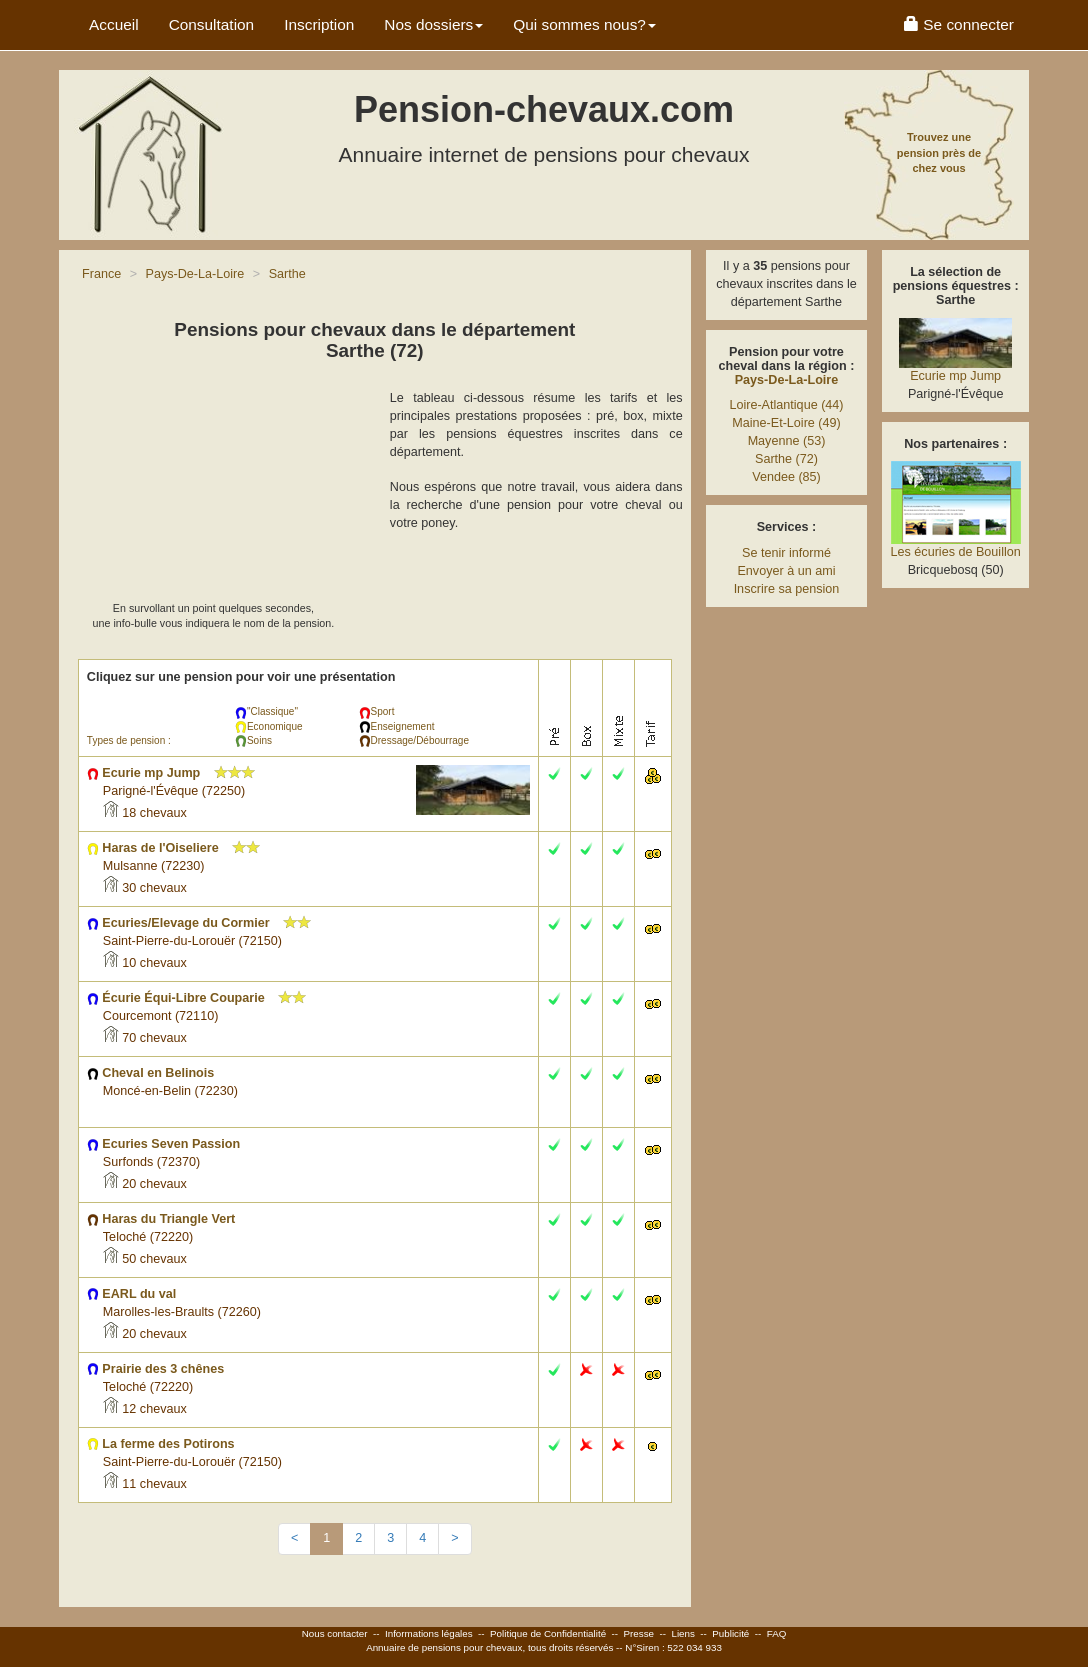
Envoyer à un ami (786, 571)
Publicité (730, 1633)
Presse (639, 1633)
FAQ (777, 1633)
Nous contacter (335, 1633)
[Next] (454, 1539)
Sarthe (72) (786, 459)
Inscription (319, 24)
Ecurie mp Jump (955, 376)
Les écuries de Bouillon (956, 552)
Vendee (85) (786, 477)
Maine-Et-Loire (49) (786, 423)
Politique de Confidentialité (548, 1633)
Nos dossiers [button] (433, 24)
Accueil (114, 24)
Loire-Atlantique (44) (786, 405)
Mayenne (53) (787, 441)
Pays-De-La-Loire (787, 380)
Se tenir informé (786, 553)
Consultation (212, 24)
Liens (682, 1633)
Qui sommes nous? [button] (584, 24)
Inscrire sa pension (787, 589)
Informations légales (429, 1633)
